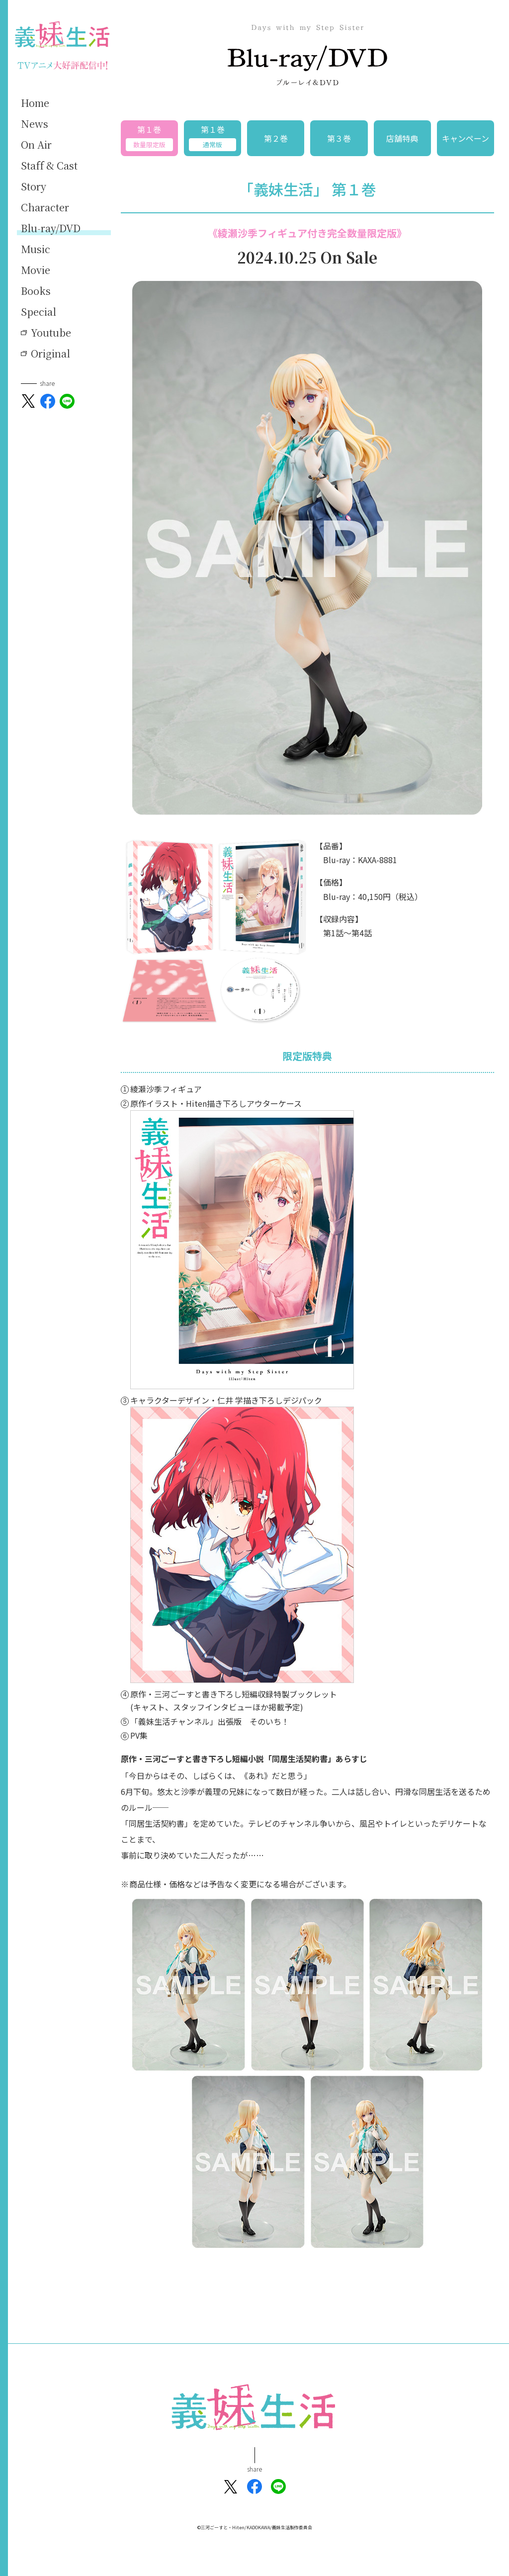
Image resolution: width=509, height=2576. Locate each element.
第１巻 (149, 137)
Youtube (51, 333)
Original (50, 353)
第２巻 (276, 138)
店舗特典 (402, 138)
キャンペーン (465, 138)
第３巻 (339, 138)
